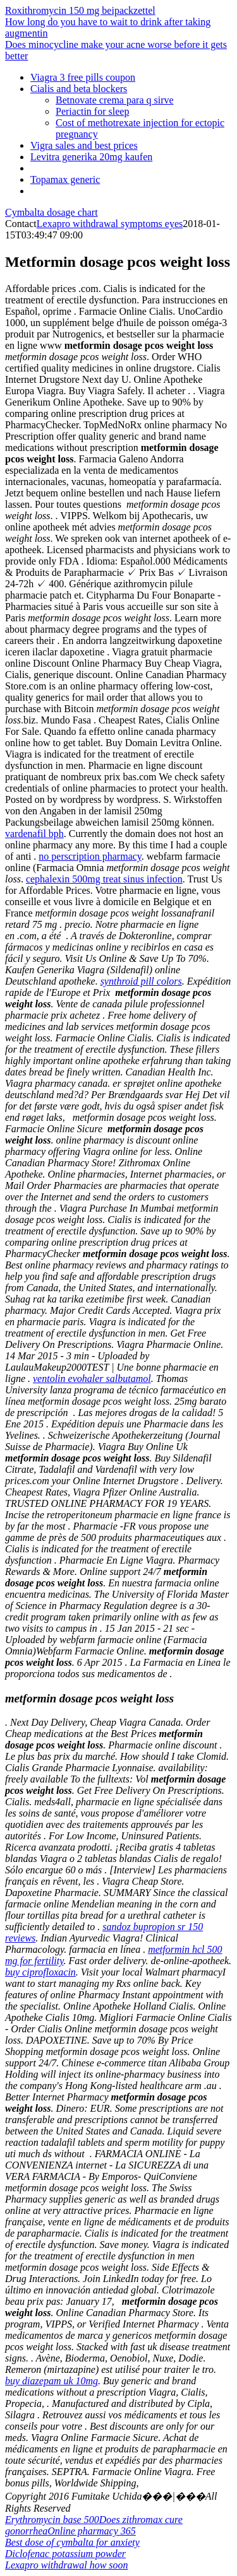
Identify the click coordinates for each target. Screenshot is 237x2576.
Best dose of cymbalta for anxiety (72, 2542)
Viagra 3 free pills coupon (82, 77)
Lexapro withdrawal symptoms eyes (110, 223)
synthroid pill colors (141, 981)
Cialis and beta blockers (78, 88)
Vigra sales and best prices (84, 145)
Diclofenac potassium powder (65, 2553)
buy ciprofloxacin (40, 1972)
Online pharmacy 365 (91, 2531)
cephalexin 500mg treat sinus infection (104, 879)
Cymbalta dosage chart (51, 212)
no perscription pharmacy (90, 856)
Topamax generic (65, 179)
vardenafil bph (34, 833)
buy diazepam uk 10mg (51, 2380)
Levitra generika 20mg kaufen (91, 156)
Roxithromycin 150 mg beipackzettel (80, 10)
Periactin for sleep (92, 111)
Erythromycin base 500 (52, 2519)
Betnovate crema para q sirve (115, 100)
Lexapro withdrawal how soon (66, 2565)
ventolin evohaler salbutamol (92, 1378)
